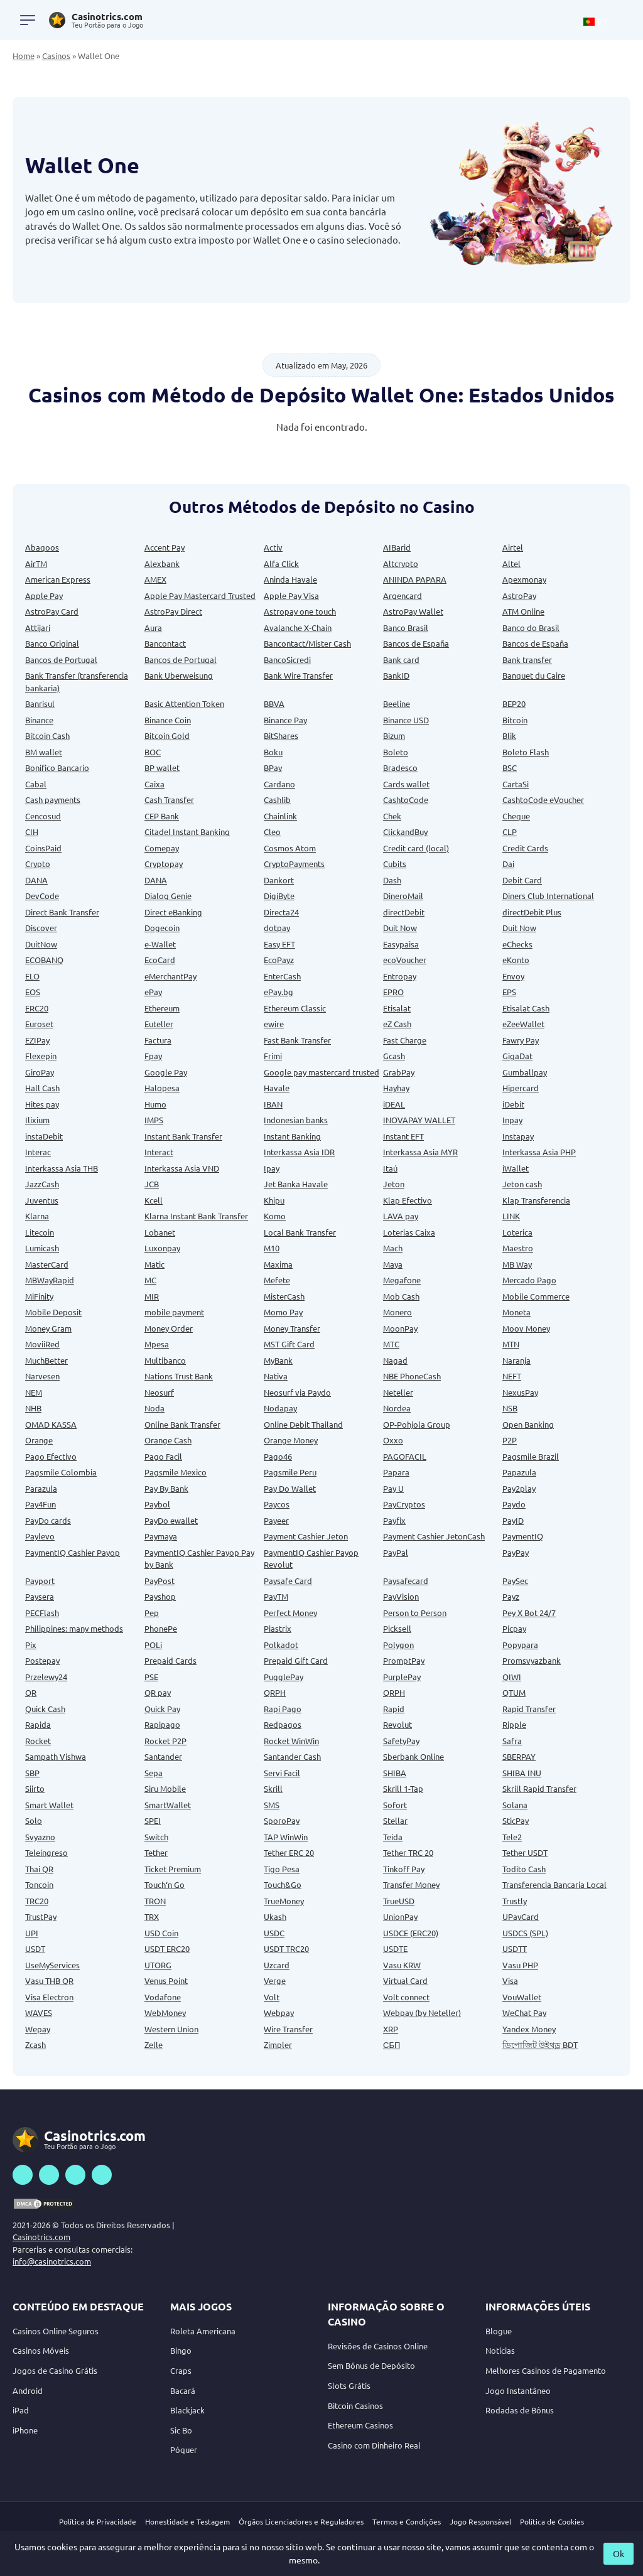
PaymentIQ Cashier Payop (72, 1552)
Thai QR (39, 1868)
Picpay (514, 1628)
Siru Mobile (165, 1788)
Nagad (395, 1360)
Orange (39, 1440)
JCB (151, 1183)
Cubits (394, 863)
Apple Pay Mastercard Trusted (200, 595)
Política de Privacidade (97, 2521)
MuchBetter (46, 1360)
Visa (510, 1980)
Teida (393, 1836)
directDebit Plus (531, 912)
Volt (271, 1996)
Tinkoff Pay (403, 1868)
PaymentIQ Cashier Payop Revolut (311, 1558)
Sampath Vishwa (55, 1756)
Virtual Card (405, 1980)
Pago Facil (163, 1456)
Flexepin (41, 1055)
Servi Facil (282, 1772)
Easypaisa (401, 944)
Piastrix (277, 1628)
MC (150, 1280)
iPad (21, 2410)
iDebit (513, 1104)
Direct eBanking (173, 912)
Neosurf (159, 1392)
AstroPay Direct (173, 611)
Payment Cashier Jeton (306, 1536)
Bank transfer (527, 659)
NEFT (511, 1376)
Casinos (56, 55)
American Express (57, 579)
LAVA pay (400, 1215)
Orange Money (291, 1440)
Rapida (38, 1724)
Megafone (402, 1280)
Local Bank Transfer (300, 1232)
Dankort (279, 880)
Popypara (520, 1644)
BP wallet (162, 767)
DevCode (42, 895)
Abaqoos (42, 547)
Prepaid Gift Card (296, 1660)
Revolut (397, 1724)
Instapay (518, 1136)
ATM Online (523, 611)
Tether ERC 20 (289, 1852)
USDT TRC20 (286, 1948)
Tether (156, 1852)
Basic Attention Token (184, 703)
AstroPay (519, 595)
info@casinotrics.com (52, 2261)
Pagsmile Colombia (61, 1472)
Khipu (274, 1200)
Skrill (273, 1788)
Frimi (273, 1055)
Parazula (41, 1488)
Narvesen (42, 1376)
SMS (271, 1804)
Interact (158, 1151)
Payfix (394, 1520)
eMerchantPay (170, 976)
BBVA (274, 703)
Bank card (401, 659)
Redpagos (282, 1724)
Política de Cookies (552, 2521)
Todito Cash (524, 1868)
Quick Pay (162, 1708)
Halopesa (162, 1087)
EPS (509, 991)
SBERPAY (519, 1756)
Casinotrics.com (41, 2236)
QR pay (157, 1692)
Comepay (161, 848)
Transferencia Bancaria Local (554, 1884)
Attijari (37, 627)
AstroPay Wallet (413, 611)
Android (28, 2390)
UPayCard (520, 1916)
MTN (510, 1344)
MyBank (278, 1360)
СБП (391, 2044)
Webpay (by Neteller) (422, 2012)
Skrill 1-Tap (403, 1788)
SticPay (515, 1820)
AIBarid (397, 547)
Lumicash (42, 1247)
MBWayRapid (49, 1280)
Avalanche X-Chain (298, 627)
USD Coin (161, 1932)
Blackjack (187, 2410)
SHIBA (394, 1772)
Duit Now (400, 927)
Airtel (512, 547)
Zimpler (278, 2044)
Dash (392, 880)
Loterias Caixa (409, 1232)
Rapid (393, 1708)
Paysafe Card (288, 1580)
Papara (396, 1472)
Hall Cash (42, 1087)
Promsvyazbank (531, 1660)
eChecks (517, 944)
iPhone (25, 2430)
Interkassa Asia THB (61, 1168)
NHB (33, 1408)
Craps (181, 2370)
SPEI (152, 1820)
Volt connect (406, 1996)
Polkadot (281, 1644)
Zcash (35, 2044)
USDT (35, 1948)
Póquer (183, 2449)
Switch (156, 1836)
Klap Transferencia (536, 1200)
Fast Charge (404, 1040)
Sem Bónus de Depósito (371, 2365)
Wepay (37, 2029)
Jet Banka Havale (296, 1183)
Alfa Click (281, 563)
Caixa (154, 784)
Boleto (395, 751)
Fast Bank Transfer (297, 1040)
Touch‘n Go (164, 1884)
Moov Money (526, 1328)
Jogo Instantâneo (518, 2390)
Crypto (37, 863)
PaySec (515, 1580)
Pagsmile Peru (290, 1472)
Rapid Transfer (529, 1708)
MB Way (517, 1264)
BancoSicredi (287, 659)
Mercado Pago (529, 1280)
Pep (151, 1612)
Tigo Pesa (282, 1868)
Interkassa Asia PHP (539, 1151)
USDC (274, 1932)
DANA (36, 880)
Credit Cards (525, 848)
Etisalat (397, 1008)
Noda (154, 1408)
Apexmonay (524, 579)
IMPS (153, 1119)
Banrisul (40, 703)
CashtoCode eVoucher (543, 799)
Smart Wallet (49, 1804)
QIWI (511, 1676)
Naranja (516, 1360)
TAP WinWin (286, 1836)
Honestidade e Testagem (187, 2521)
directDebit (403, 912)
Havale (276, 1087)
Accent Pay (164, 547)
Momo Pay (283, 1312)
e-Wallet (160, 944)
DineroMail (403, 895)
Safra (512, 1740)
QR (30, 1692)
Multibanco (165, 1360)
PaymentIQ (522, 1536)
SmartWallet (167, 1804)
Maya (393, 1264)
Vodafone (162, 1996)
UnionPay (400, 1916)
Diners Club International (548, 895)
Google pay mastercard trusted (321, 1072)
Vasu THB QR (49, 1980)
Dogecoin (162, 927)
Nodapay (280, 1408)
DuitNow (41, 944)
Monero (397, 1312)
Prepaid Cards (170, 1660)
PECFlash (42, 1612)
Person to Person (414, 1612)
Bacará (182, 2390)
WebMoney (165, 2012)
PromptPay (403, 1660)
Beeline (396, 703)
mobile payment (174, 1312)
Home (24, 55)
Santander (163, 1756)
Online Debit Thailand (303, 1424)
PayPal (395, 1552)
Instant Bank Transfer (183, 1136)
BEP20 (514, 703)
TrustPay (41, 1916)
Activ (273, 547)
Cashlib (277, 799)
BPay (273, 767)
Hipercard (520, 1087)
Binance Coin (167, 719)
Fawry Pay (520, 1040)
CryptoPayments (294, 863)
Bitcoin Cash (47, 735)
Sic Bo (181, 2430)
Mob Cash (401, 1296)
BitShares (281, 735)
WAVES (38, 2012)
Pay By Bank (166, 1488)
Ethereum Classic (295, 1008)
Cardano (279, 784)
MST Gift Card (289, 1344)
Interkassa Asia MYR (420, 1151)
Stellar (395, 1820)
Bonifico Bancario (57, 767)
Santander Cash (292, 1756)
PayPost (159, 1580)
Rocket (38, 1740)
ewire (274, 1023)
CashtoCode (405, 799)
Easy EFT (279, 944)
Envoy (513, 976)
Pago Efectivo (51, 1456)
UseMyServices (52, 1964)
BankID (396, 675)
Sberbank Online (413, 1756)
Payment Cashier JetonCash (434, 1536)
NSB (509, 1408)
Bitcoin (514, 719)
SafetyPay (401, 1740)
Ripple (514, 1724)
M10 (271, 1247)
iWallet (515, 1168)
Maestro (517, 1247)
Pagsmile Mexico (175, 1472)
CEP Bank (161, 816)
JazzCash (42, 1183)
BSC (509, 767)
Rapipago (162, 1724)
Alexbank (162, 563)
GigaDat (517, 1055)
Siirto (35, 1788)
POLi (153, 1644)
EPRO (393, 991)
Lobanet (159, 1232)
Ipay (271, 1168)
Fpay (153, 1055)
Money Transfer (292, 1328)
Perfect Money (290, 1612)
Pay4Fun (40, 1504)
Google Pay (165, 1072)
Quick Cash (45, 1708)
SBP (32, 1772)
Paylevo (40, 1536)
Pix (30, 1644)
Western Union (171, 2029)
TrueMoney (284, 1900)
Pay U (393, 1488)
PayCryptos (404, 1504)
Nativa (276, 1376)
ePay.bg (278, 991)
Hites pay (42, 1104)
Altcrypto (400, 563)
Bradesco (400, 767)
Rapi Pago (282, 1708)
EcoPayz (279, 959)
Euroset (39, 1023)
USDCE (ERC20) (410, 1932)
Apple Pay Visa (291, 595)
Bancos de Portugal (61, 659)
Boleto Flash (525, 751)
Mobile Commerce (536, 1296)
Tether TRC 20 (408, 1852)
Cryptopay (163, 863)
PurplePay (402, 1676)
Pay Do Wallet (290, 1488)
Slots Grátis (349, 2385)
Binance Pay (285, 719)
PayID (513, 1520)
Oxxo (393, 1440)
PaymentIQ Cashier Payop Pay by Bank (199, 1558)
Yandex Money (529, 2029)
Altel (511, 563)
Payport (40, 1580)
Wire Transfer (288, 2029)
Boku (273, 751)
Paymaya (160, 1536)
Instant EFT (403, 1136)
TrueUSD (398, 1900)
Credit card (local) (416, 848)
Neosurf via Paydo (297, 1392)
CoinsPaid (43, 848)
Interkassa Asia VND (181, 1168)
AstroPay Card (51, 611)
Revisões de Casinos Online (378, 2346)
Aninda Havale (290, 579)
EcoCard (159, 959)
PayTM (276, 1596)
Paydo (514, 1504)
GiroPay (39, 1072)
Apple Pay (44, 595)
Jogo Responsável (480, 2521)
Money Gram (48, 1328)
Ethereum (162, 1008)
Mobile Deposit (53, 1312)
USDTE (395, 1948)
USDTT (514, 1948)
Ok (618, 2553)
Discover (41, 927)
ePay (153, 991)
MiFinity (39, 1296)
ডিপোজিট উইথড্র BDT (540, 2044)
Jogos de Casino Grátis (55, 2370)
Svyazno (40, 1836)
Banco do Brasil (530, 627)
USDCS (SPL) (525, 1932)
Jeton (393, 1183)
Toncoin (39, 1884)
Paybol (157, 1504)
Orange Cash (168, 1440)
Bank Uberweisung (178, 675)
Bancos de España (416, 643)
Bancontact (165, 643)
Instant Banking (292, 1136)
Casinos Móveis (41, 2350)
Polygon (398, 1644)
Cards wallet (406, 784)
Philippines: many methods (74, 1628)
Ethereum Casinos (360, 2425)
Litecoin (39, 1232)
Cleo (272, 831)
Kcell (153, 1200)
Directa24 (281, 912)
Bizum (394, 735)
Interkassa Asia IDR (299, 1151)
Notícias (500, 2350)
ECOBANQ (44, 959)
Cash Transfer (169, 799)
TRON (155, 1900)
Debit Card (522, 880)
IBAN (273, 1104)
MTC (391, 1344)
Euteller (158, 1023)
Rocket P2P (165, 1740)
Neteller (398, 1392)
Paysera (39, 1596)
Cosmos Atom (290, 848)
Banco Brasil (405, 627)
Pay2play (519, 1488)
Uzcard (276, 1964)
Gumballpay (524, 1072)
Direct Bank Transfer (62, 912)
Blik (509, 735)
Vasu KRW (402, 1964)
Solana (514, 1804)
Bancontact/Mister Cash (307, 643)
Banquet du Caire (533, 675)
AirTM (36, 563)
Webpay (279, 2012)
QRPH (275, 1692)
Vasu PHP (520, 1964)
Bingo (181, 2350)
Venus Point (166, 1980)
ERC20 (36, 1008)
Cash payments (52, 799)
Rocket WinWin (291, 1740)
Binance (39, 719)
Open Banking (528, 1424)
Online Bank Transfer (182, 1424)
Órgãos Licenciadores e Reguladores (301, 2521)
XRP (390, 2029)
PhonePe (160, 1628)
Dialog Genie (168, 895)
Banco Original (52, 643)
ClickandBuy (405, 831)
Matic (154, 1264)
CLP (509, 831)
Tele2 (512, 1836)
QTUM (514, 1692)
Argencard (402, 595)
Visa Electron (49, 1996)
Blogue (498, 2330)
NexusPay (520, 1392)
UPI (31, 1932)
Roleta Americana (202, 2330)
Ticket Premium (172, 1868)
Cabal (35, 784)
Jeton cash (522, 1183)
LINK (511, 1215)
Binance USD (406, 719)
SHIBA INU (521, 1772)
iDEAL (394, 1104)
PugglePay (283, 1676)
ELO (32, 976)
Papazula (519, 1472)
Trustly (514, 1900)
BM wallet (43, 751)
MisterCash (284, 1296)
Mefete (277, 1280)
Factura (157, 1040)
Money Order (168, 1328)
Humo (155, 1104)
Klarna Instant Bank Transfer (196, 1215)
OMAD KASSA (51, 1424)
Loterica (517, 1232)
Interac (38, 1151)
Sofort (395, 1804)
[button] (602, 20)
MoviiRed (42, 1344)
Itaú (390, 1168)
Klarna (37, 1215)
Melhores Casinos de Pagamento (545, 2370)
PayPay (515, 1552)
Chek (392, 816)
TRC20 (36, 1900)
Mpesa (156, 1344)
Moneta (516, 1312)
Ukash (275, 1916)
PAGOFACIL (404, 1456)
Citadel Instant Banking (187, 831)
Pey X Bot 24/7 (529, 1612)
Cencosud (43, 816)
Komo (275, 1215)
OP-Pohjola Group (416, 1424)
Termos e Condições (406, 2521)
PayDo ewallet (171, 1520)
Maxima (278, 1264)
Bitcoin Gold (167, 735)
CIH (31, 831)
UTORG (157, 1964)
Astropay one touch (300, 611)
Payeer (276, 1520)
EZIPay (37, 1040)
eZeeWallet (523, 1023)
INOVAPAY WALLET (419, 1119)
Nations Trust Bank (178, 1376)
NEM (33, 1392)
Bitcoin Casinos (355, 2405)
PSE (151, 1676)
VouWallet (521, 1996)
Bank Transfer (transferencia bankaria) (76, 681)
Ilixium (37, 1119)
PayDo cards (48, 1520)
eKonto (515, 959)
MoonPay (400, 1328)
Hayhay (396, 1087)
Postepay (42, 1660)
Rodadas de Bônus (519, 2410)
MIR (151, 1296)
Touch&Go (282, 1884)
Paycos (276, 1504)
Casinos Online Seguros (56, 2330)
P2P (509, 1440)
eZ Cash (397, 1023)
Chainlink (280, 816)
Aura (153, 627)
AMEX (155, 579)
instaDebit (44, 1136)
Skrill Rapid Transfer (539, 1788)
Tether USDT (525, 1852)
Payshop (160, 1596)
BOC (152, 751)
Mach (393, 1247)
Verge (275, 1980)
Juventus (41, 1200)
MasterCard (46, 1264)
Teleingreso (46, 1852)
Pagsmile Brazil (530, 1456)
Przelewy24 (46, 1676)
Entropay (399, 976)
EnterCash (282, 976)
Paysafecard (405, 1580)
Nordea (397, 1408)
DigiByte (279, 895)
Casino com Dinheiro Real (374, 2445)
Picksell (397, 1628)
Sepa (153, 1772)
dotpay (277, 927)
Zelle (153, 2044)
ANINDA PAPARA (414, 579)
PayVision (401, 1596)
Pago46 (278, 1456)
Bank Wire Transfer (298, 675)
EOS (32, 991)
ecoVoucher (404, 959)
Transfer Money (411, 1884)
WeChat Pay (524, 2012)
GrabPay (398, 1072)
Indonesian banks (296, 1119)
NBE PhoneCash (412, 1376)
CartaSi (515, 784)
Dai (508, 863)
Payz (510, 1596)
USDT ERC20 (167, 1948)
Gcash (394, 1055)
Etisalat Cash (525, 1008)
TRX (151, 1916)
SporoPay (282, 1820)
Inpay (512, 1119)
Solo (33, 1820)
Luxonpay (162, 1247)
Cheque (516, 816)
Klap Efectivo (407, 1200)
